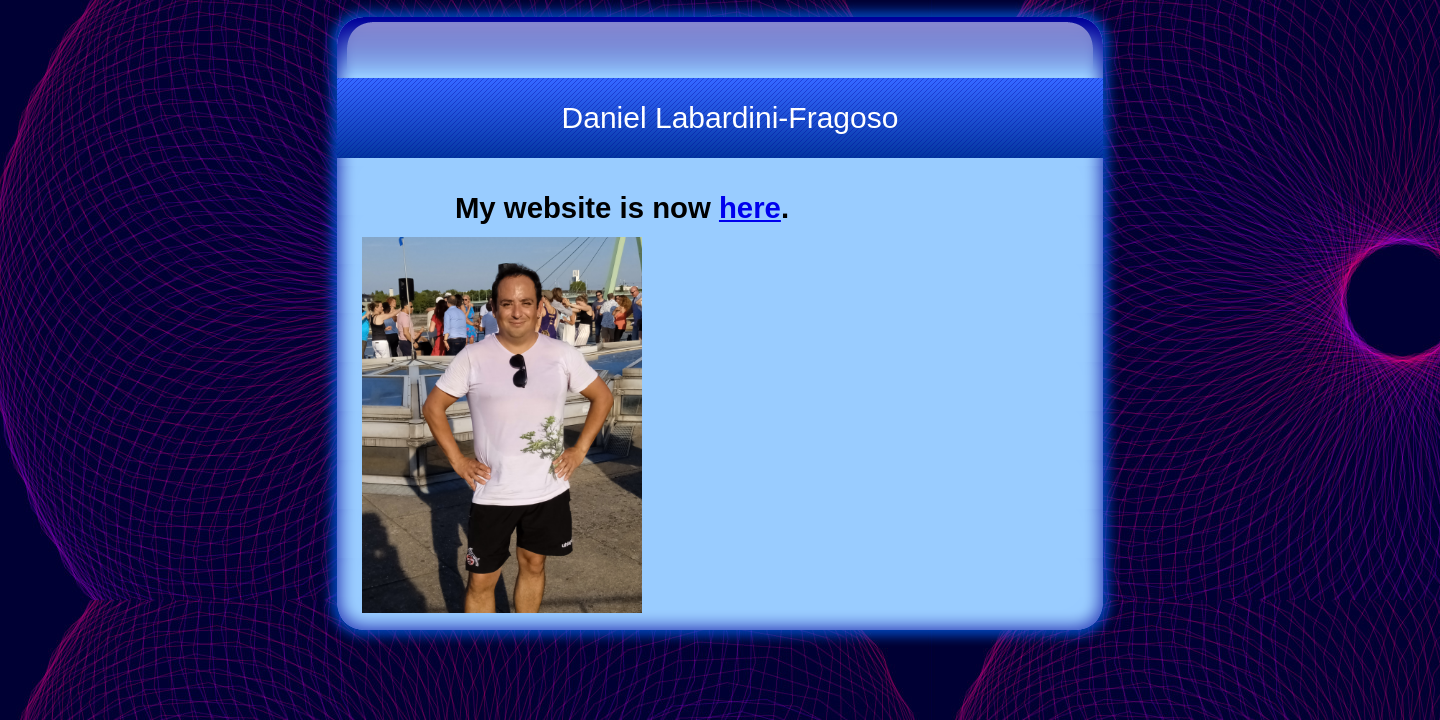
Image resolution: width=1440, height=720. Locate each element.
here (750, 207)
